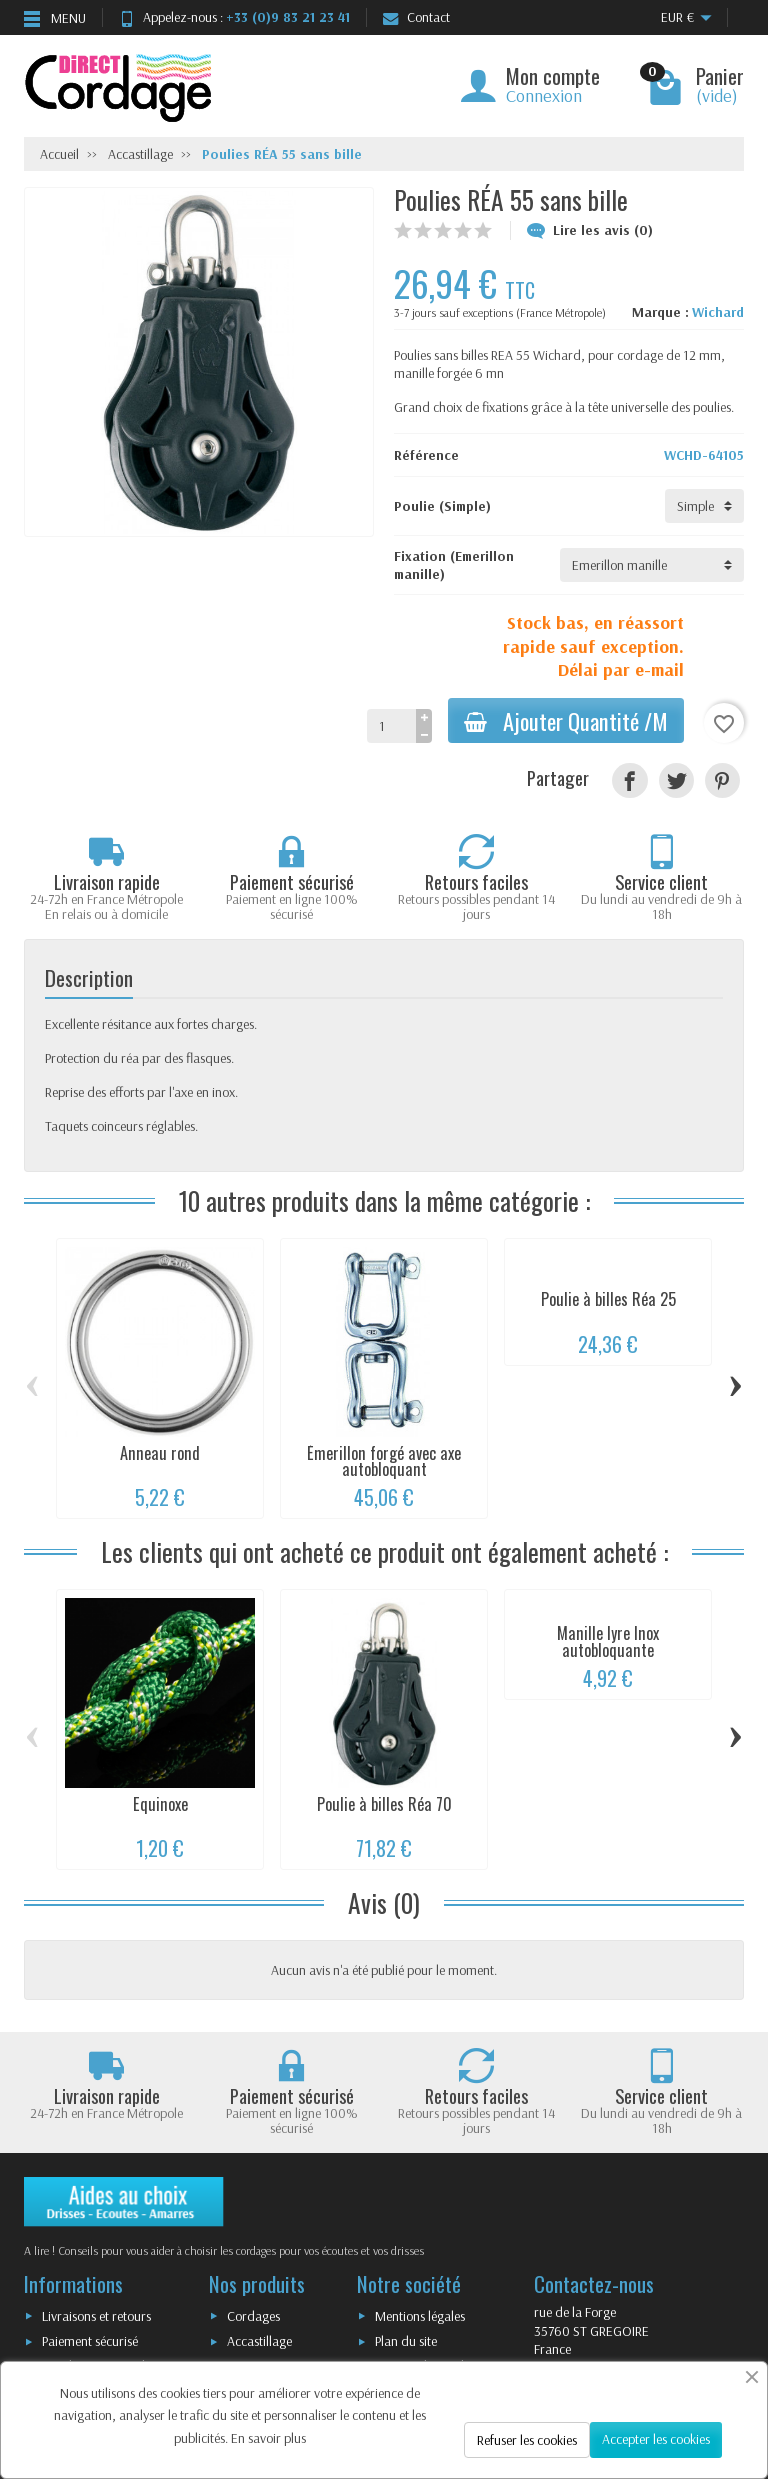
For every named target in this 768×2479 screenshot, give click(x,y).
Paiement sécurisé (90, 2341)
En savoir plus (268, 2438)
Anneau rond (160, 1453)
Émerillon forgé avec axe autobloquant (384, 1461)
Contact (416, 17)
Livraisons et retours (96, 2316)
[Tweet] (676, 780)
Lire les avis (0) (590, 230)
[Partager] (629, 780)
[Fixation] (652, 565)
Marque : (660, 312)
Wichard (718, 312)
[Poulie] (704, 506)
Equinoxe (160, 1804)
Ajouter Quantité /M (566, 720)
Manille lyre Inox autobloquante (608, 1641)
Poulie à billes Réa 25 (608, 1299)
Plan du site (406, 2341)
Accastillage (259, 2341)
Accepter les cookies (656, 2439)
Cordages (253, 2316)
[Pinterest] (722, 780)
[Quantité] (391, 726)
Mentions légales (420, 2316)
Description (89, 977)
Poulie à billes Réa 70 (384, 1804)
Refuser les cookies (527, 2440)
